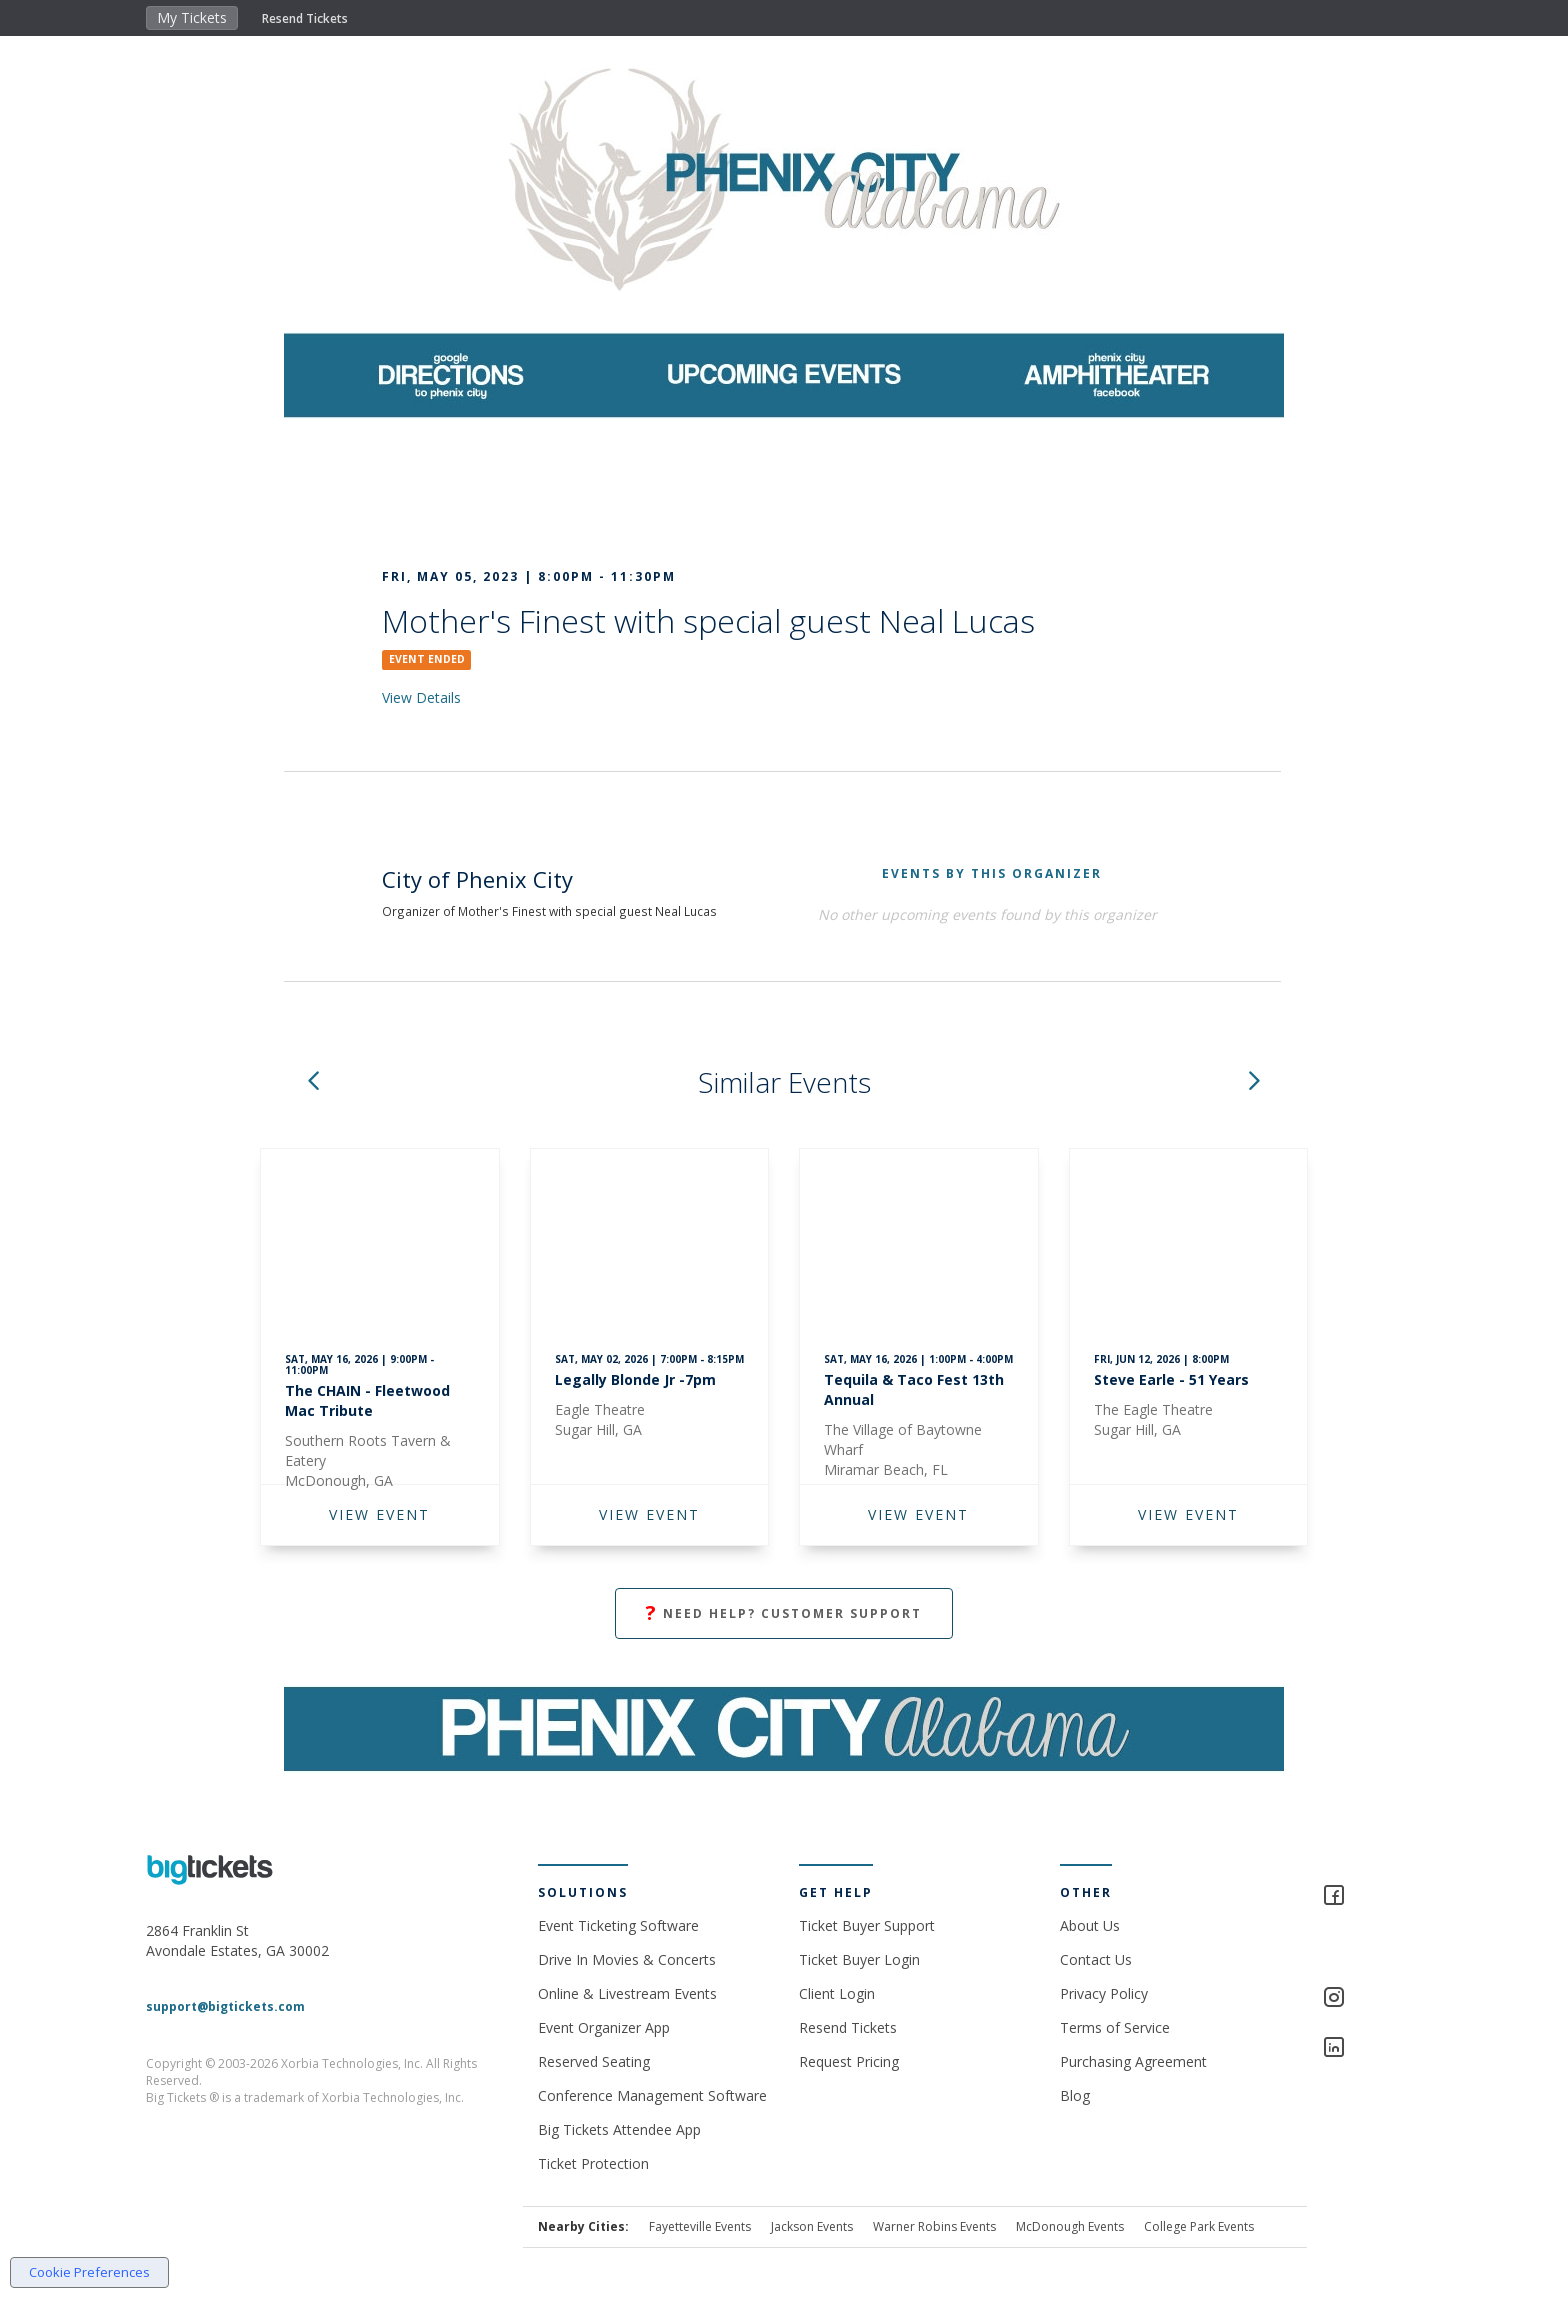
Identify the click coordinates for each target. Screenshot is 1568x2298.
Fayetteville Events (700, 2226)
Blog (1075, 2095)
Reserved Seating (594, 2061)
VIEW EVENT (379, 1514)
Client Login (837, 1993)
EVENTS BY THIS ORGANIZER (992, 873)
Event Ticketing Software (618, 1925)
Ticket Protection (593, 2163)
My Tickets (192, 17)
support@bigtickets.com (225, 2006)
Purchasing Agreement (1133, 2061)
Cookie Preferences (89, 2272)
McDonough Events (1070, 2226)
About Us (1090, 1925)
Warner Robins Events (934, 2226)
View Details (421, 697)
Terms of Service (1115, 2027)
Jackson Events (812, 2226)
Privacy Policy (1104, 1993)
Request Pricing (849, 2061)
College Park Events (1199, 2226)
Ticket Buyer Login (859, 1959)
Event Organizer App (604, 2027)
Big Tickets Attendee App (619, 2129)
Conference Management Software (652, 2095)
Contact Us (1096, 1959)
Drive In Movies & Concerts (627, 1959)
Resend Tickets (305, 18)
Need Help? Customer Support (784, 1613)
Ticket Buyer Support (867, 1925)
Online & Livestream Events (627, 1993)
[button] (313, 1082)
